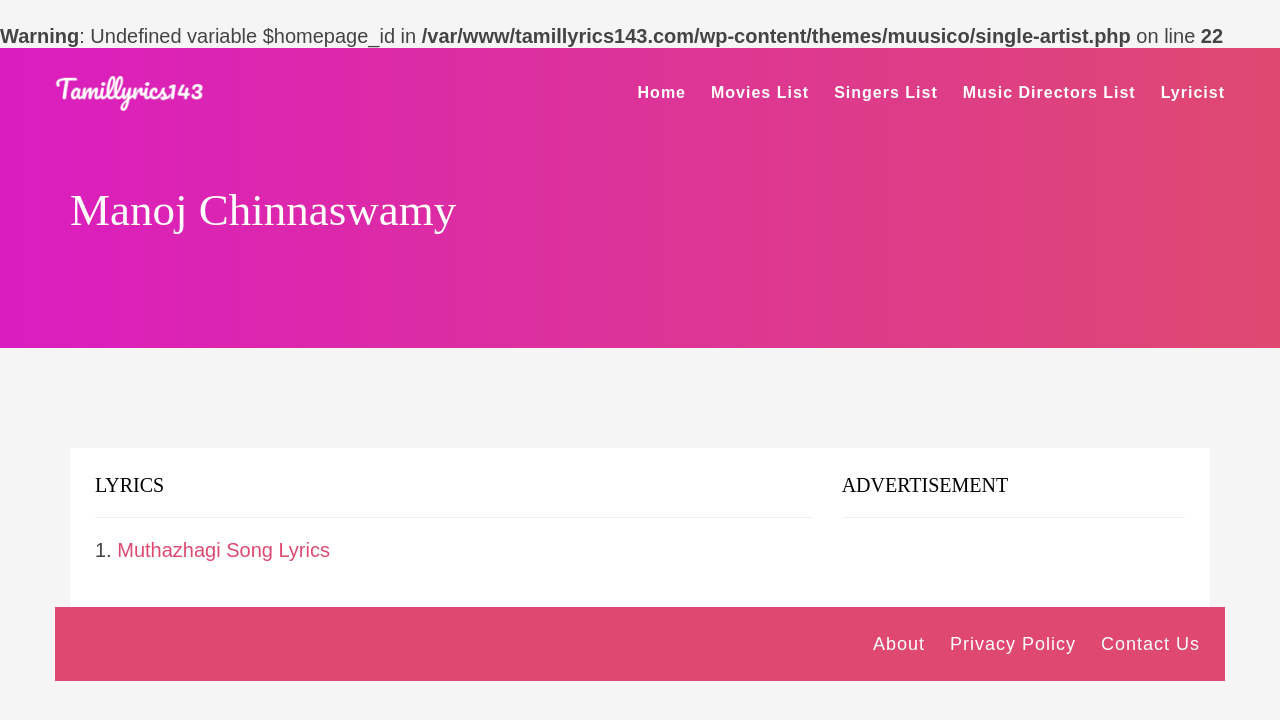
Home (662, 92)
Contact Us (1150, 644)
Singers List (886, 92)
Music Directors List (1049, 92)
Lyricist (1193, 92)
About (899, 644)
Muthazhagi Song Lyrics (223, 550)
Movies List (760, 92)
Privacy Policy (1013, 644)
